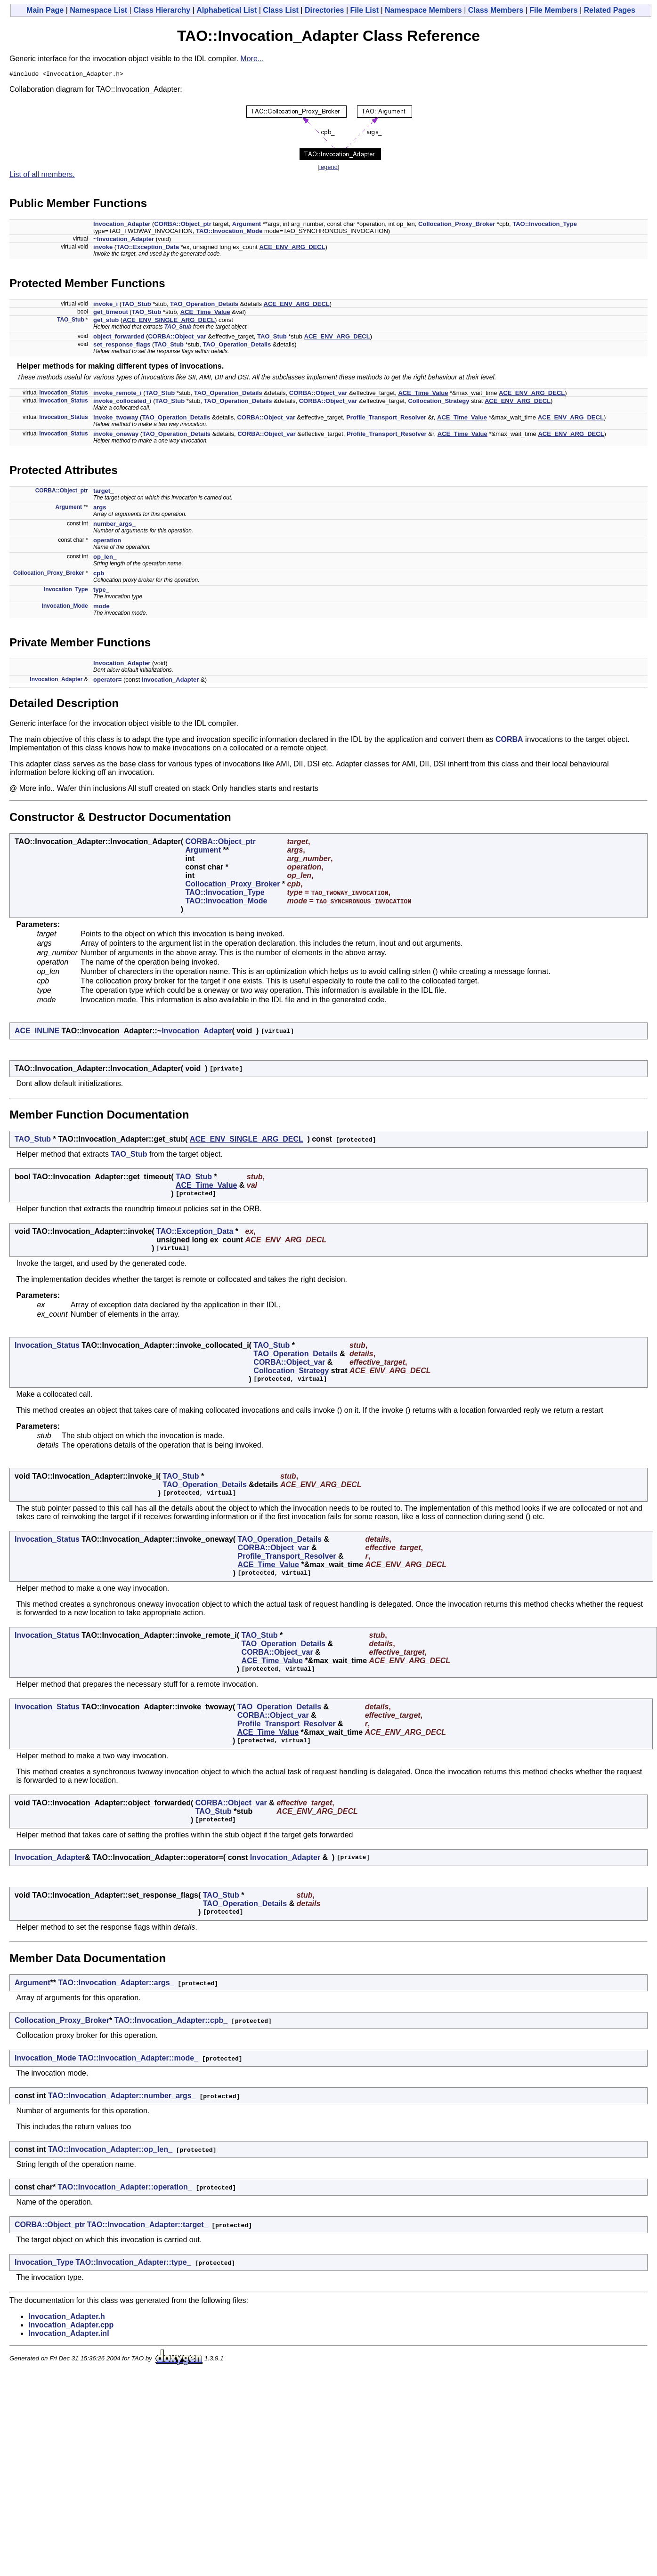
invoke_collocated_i (122, 402)
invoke (103, 248)
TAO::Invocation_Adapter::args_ (116, 1984)
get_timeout (110, 313)
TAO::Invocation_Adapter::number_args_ (122, 2097)
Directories (324, 10)
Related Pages (609, 10)
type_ (101, 591)
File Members (553, 10)
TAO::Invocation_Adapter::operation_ (125, 2188)
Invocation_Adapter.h (66, 2318)
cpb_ (100, 574)
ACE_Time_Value (205, 313)
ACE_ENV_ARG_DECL (292, 248)
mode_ (103, 607)
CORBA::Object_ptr (182, 225)
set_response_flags (121, 345)
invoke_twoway (115, 418)
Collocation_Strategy (438, 402)
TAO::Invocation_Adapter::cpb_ (171, 2022)
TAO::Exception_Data (147, 248)
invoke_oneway (115, 435)
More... (252, 59)
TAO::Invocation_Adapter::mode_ (138, 2059)
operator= (107, 680)
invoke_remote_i (117, 394)
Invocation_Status (63, 394)
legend (328, 168)
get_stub (106, 321)
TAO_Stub (136, 305)
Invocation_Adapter (121, 225)
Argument (246, 225)
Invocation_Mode (65, 607)
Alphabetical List (226, 10)
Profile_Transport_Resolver (386, 418)
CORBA (509, 741)
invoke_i (105, 305)
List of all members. (42, 176)
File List (364, 10)
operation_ (108, 541)
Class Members (495, 10)
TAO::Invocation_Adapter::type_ (133, 2264)
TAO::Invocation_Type (544, 225)
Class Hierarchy (161, 10)
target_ (103, 492)
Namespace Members (423, 10)
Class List (281, 10)
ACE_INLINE (37, 1032)
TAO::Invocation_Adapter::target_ (147, 2226)
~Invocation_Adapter (123, 240)
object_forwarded (118, 337)
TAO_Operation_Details (204, 305)
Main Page (45, 10)
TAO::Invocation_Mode (229, 232)
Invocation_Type (66, 591)
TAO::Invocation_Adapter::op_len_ (110, 2151)
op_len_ (104, 558)
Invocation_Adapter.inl (68, 2335)
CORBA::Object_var (177, 337)
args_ (101, 508)
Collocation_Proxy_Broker (456, 225)
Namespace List (98, 10)
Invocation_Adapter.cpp (71, 2326)
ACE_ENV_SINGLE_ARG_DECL (168, 321)
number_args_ (114, 525)
